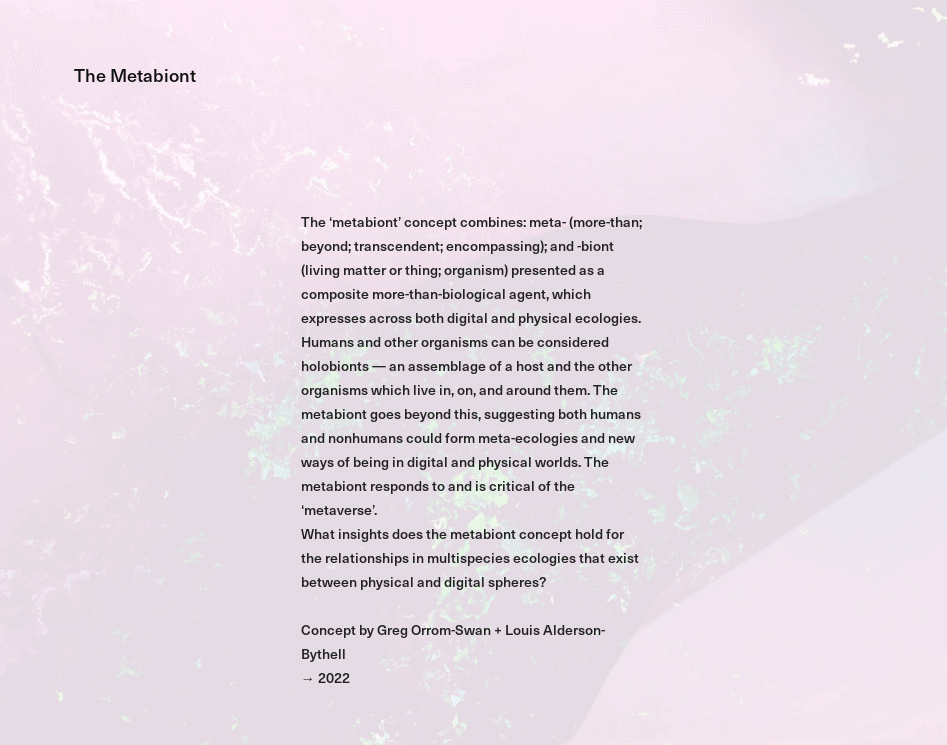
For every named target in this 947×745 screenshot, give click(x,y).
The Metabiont (135, 74)
